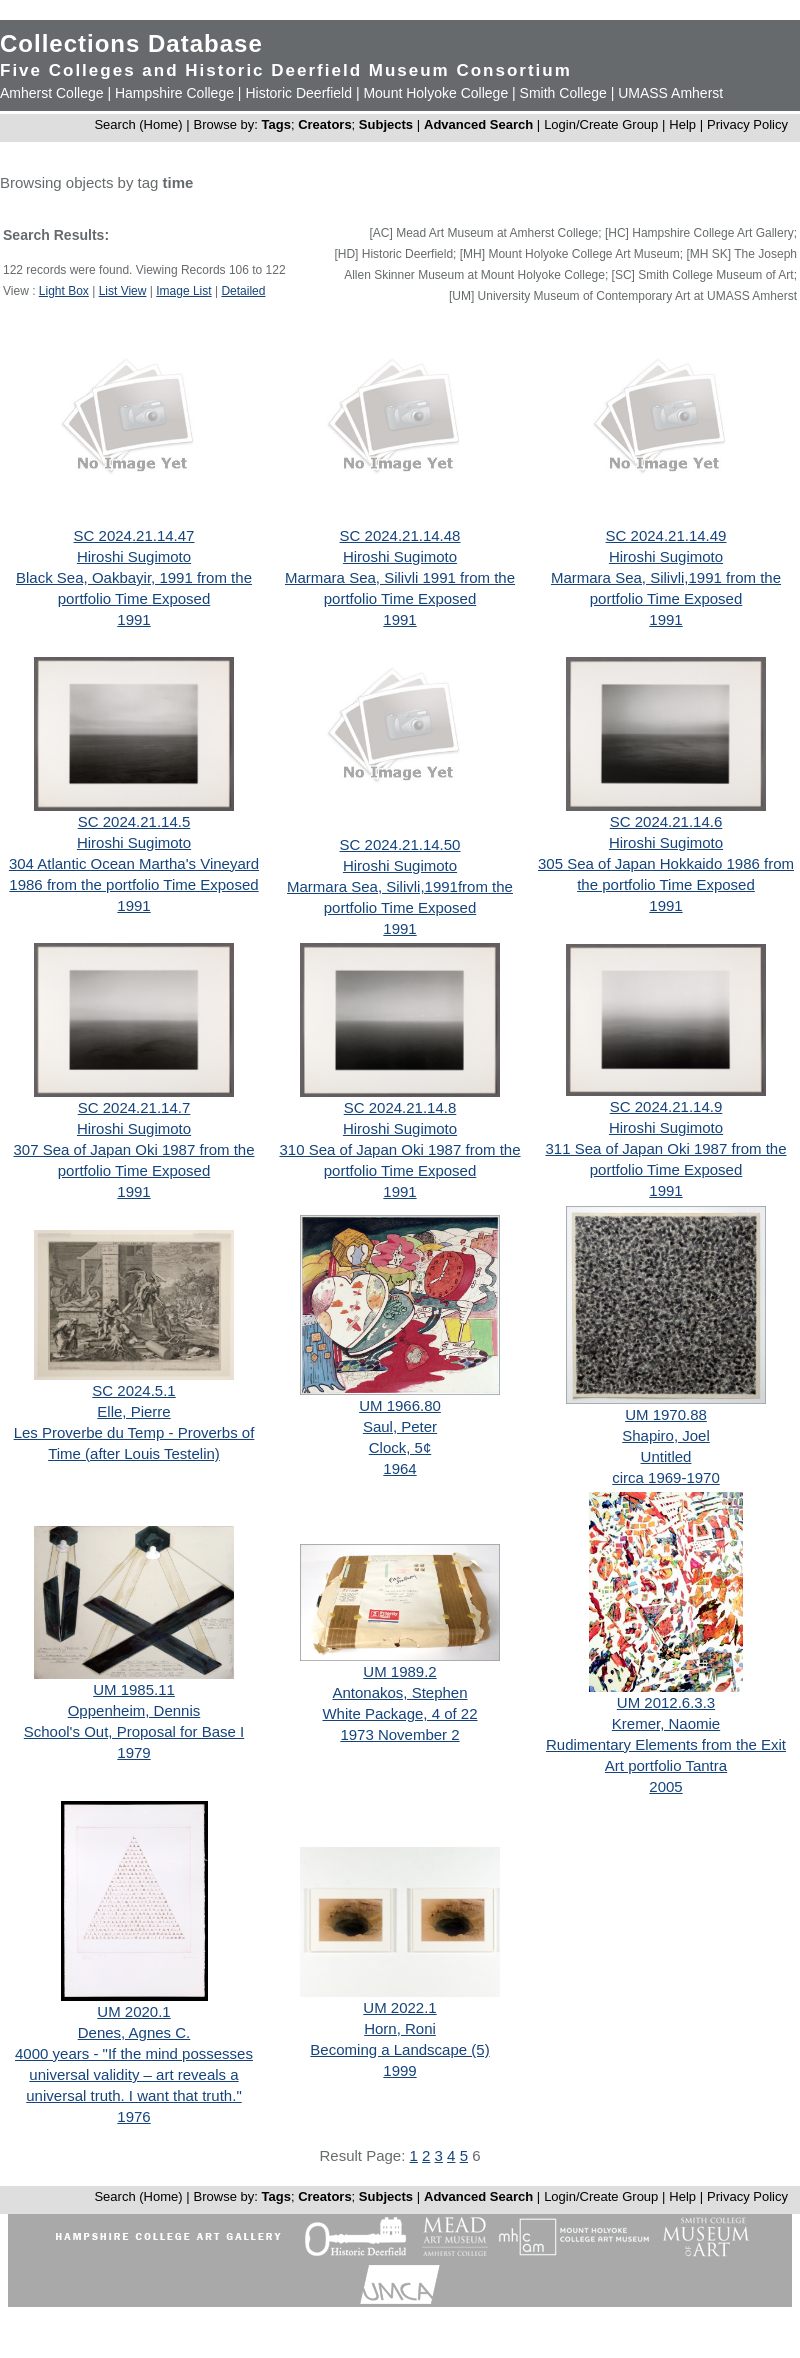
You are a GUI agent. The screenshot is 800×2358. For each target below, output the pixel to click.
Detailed (243, 291)
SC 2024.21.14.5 (134, 821)
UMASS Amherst (670, 93)
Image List (183, 291)
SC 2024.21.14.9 (666, 1106)
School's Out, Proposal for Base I (134, 1731)
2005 (665, 1786)
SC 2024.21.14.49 (666, 535)
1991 (133, 619)
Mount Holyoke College (435, 93)
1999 (399, 2070)
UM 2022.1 (399, 2007)
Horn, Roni (400, 2028)
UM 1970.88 (666, 1414)
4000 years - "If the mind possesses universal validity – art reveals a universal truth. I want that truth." (134, 2074)
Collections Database (131, 43)
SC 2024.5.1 (133, 1390)
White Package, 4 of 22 (399, 1713)
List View (123, 291)
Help (682, 124)
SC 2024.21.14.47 (134, 535)
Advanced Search (478, 124)
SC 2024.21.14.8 (400, 1107)
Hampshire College (174, 93)
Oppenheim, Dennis (134, 1710)
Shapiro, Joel (666, 1435)
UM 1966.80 (400, 1405)
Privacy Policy (747, 124)
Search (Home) (138, 124)
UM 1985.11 (134, 1689)
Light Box (64, 291)
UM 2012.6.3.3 (666, 1702)
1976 (133, 2116)
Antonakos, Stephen (399, 1692)
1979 (133, 1752)
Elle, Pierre (133, 1411)
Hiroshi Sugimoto (134, 556)
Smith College (563, 93)
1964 (399, 1468)
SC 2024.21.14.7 (134, 1107)
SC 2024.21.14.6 (666, 821)
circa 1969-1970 (666, 1477)
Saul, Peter (400, 1426)
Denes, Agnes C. (134, 2032)
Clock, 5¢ (400, 1447)
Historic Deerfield (298, 93)
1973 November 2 (399, 1734)
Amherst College (52, 93)
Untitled (666, 1456)
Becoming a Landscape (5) (399, 2049)
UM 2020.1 (133, 2011)
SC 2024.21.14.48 (400, 535)
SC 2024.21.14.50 (400, 844)
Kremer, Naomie (666, 1723)
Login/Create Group (603, 124)
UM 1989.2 (399, 1671)
